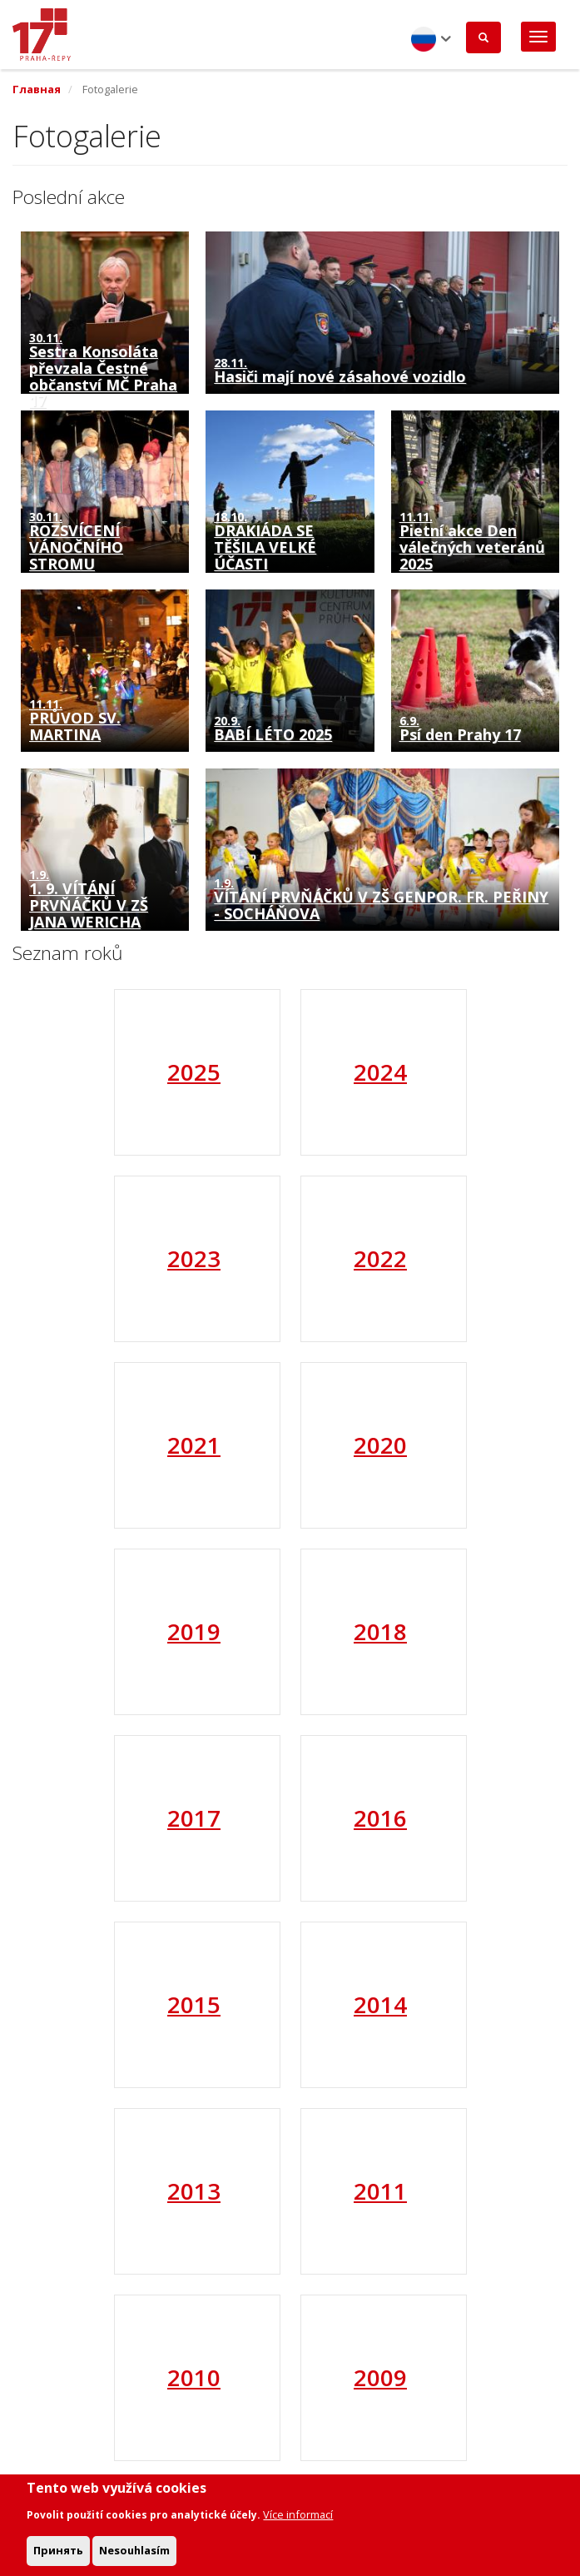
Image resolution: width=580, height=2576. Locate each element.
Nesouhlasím (134, 2557)
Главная (36, 89)
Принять (58, 2557)
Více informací (298, 2521)
